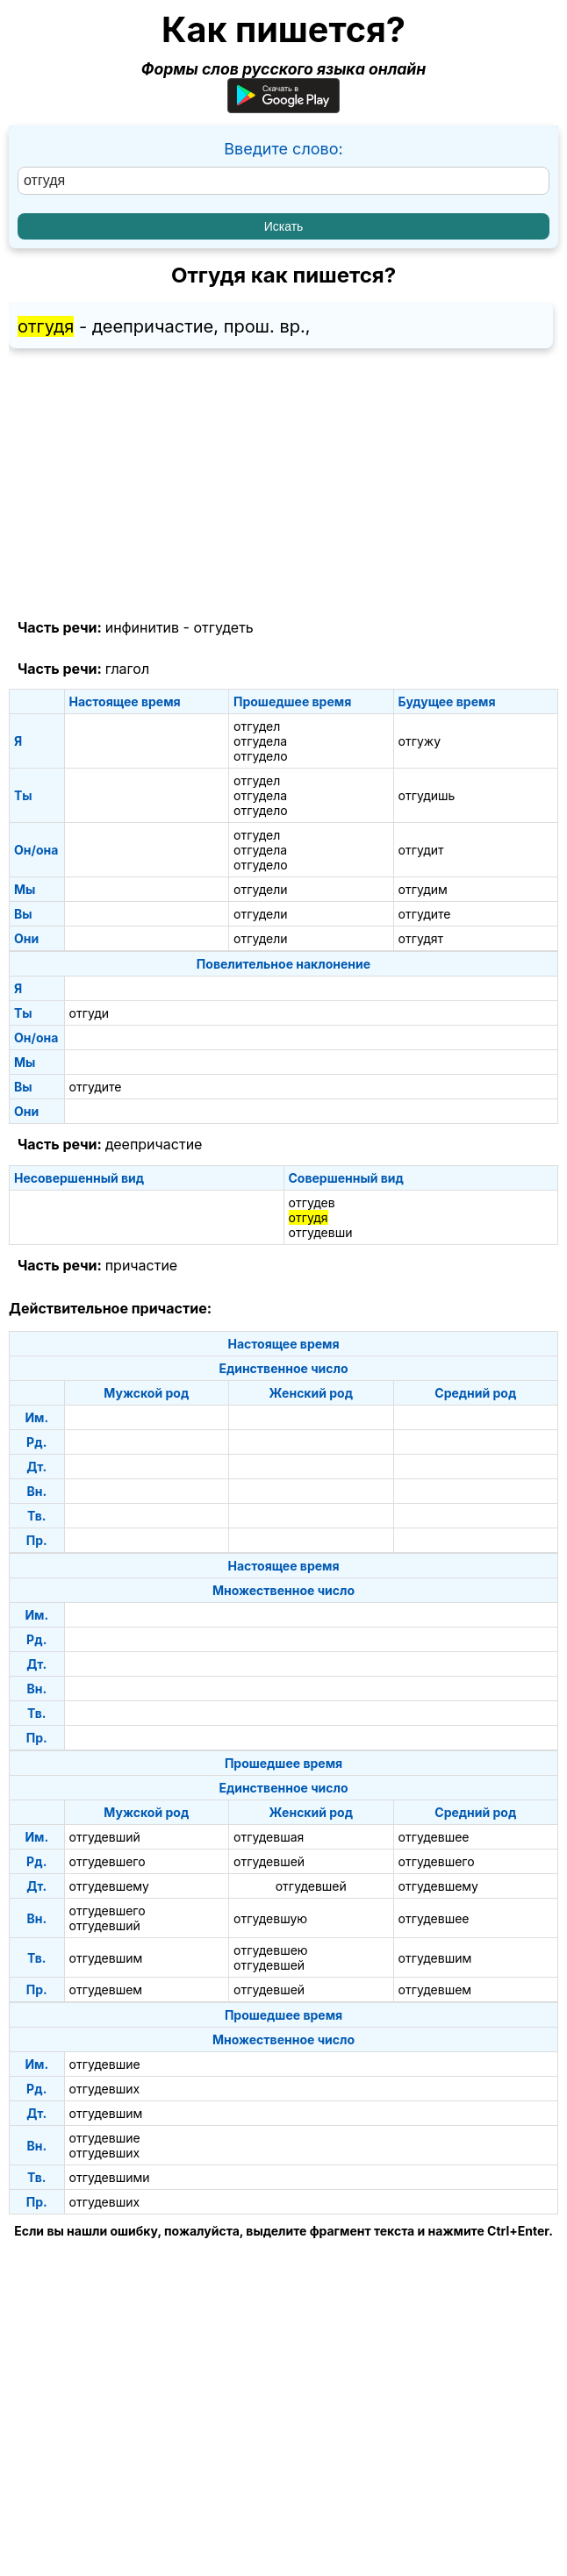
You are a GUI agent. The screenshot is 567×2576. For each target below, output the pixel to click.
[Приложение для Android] (283, 107)
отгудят (421, 938)
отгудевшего (107, 1861)
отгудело (260, 755)
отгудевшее (434, 1836)
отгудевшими (109, 2177)
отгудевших (104, 2088)
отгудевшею (270, 1950)
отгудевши (321, 1232)
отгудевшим (106, 1957)
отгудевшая (268, 1836)
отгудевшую (270, 1918)
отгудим (423, 889)
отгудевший (104, 1836)
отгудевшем (106, 1989)
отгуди (89, 1012)
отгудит (421, 849)
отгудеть (223, 627)
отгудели (260, 889)
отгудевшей (269, 1861)
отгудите (424, 913)
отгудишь (427, 795)
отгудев (312, 1202)
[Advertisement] (283, 484)
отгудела (260, 740)
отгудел (256, 726)
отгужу (419, 740)
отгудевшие (104, 2064)
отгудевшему (109, 1885)
